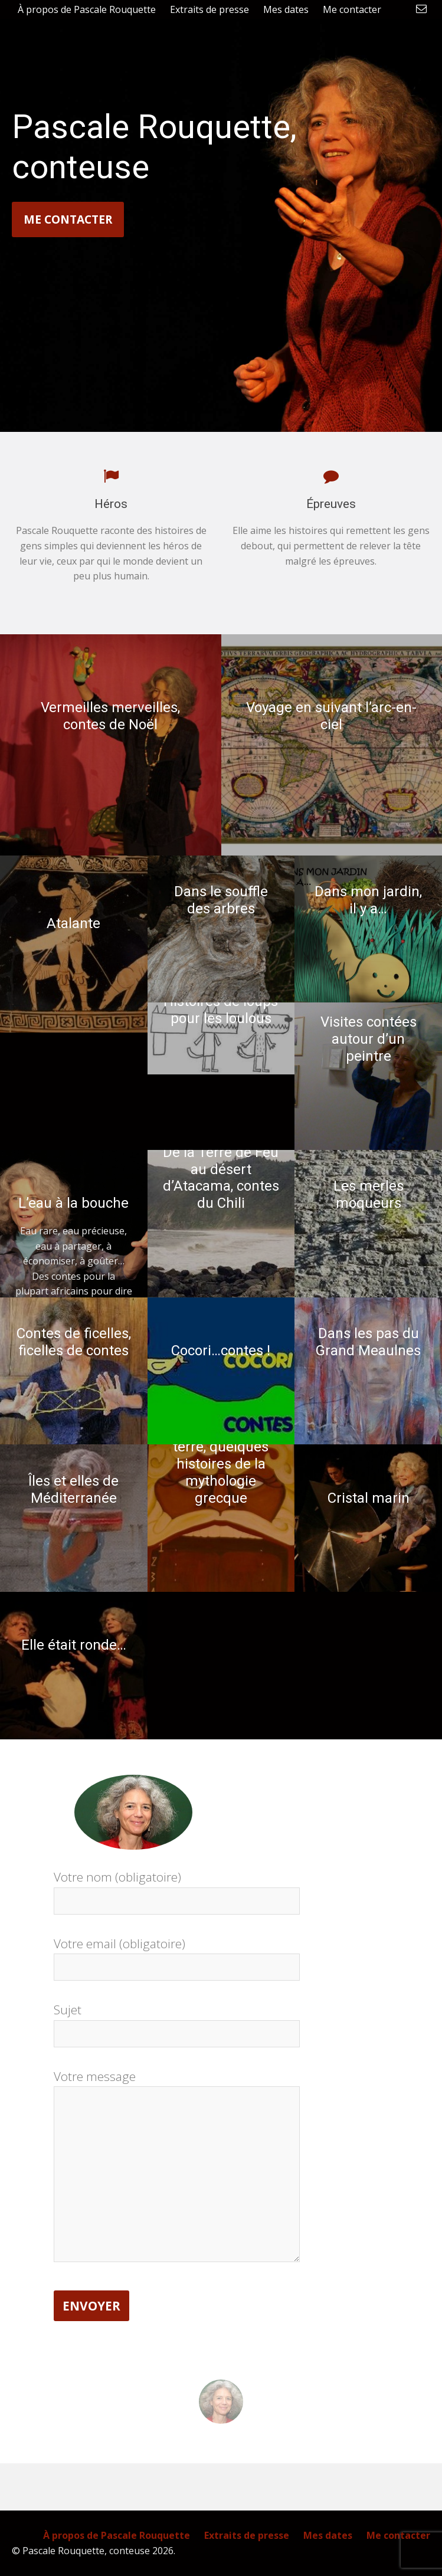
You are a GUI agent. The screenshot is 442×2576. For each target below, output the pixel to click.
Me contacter (68, 219)
